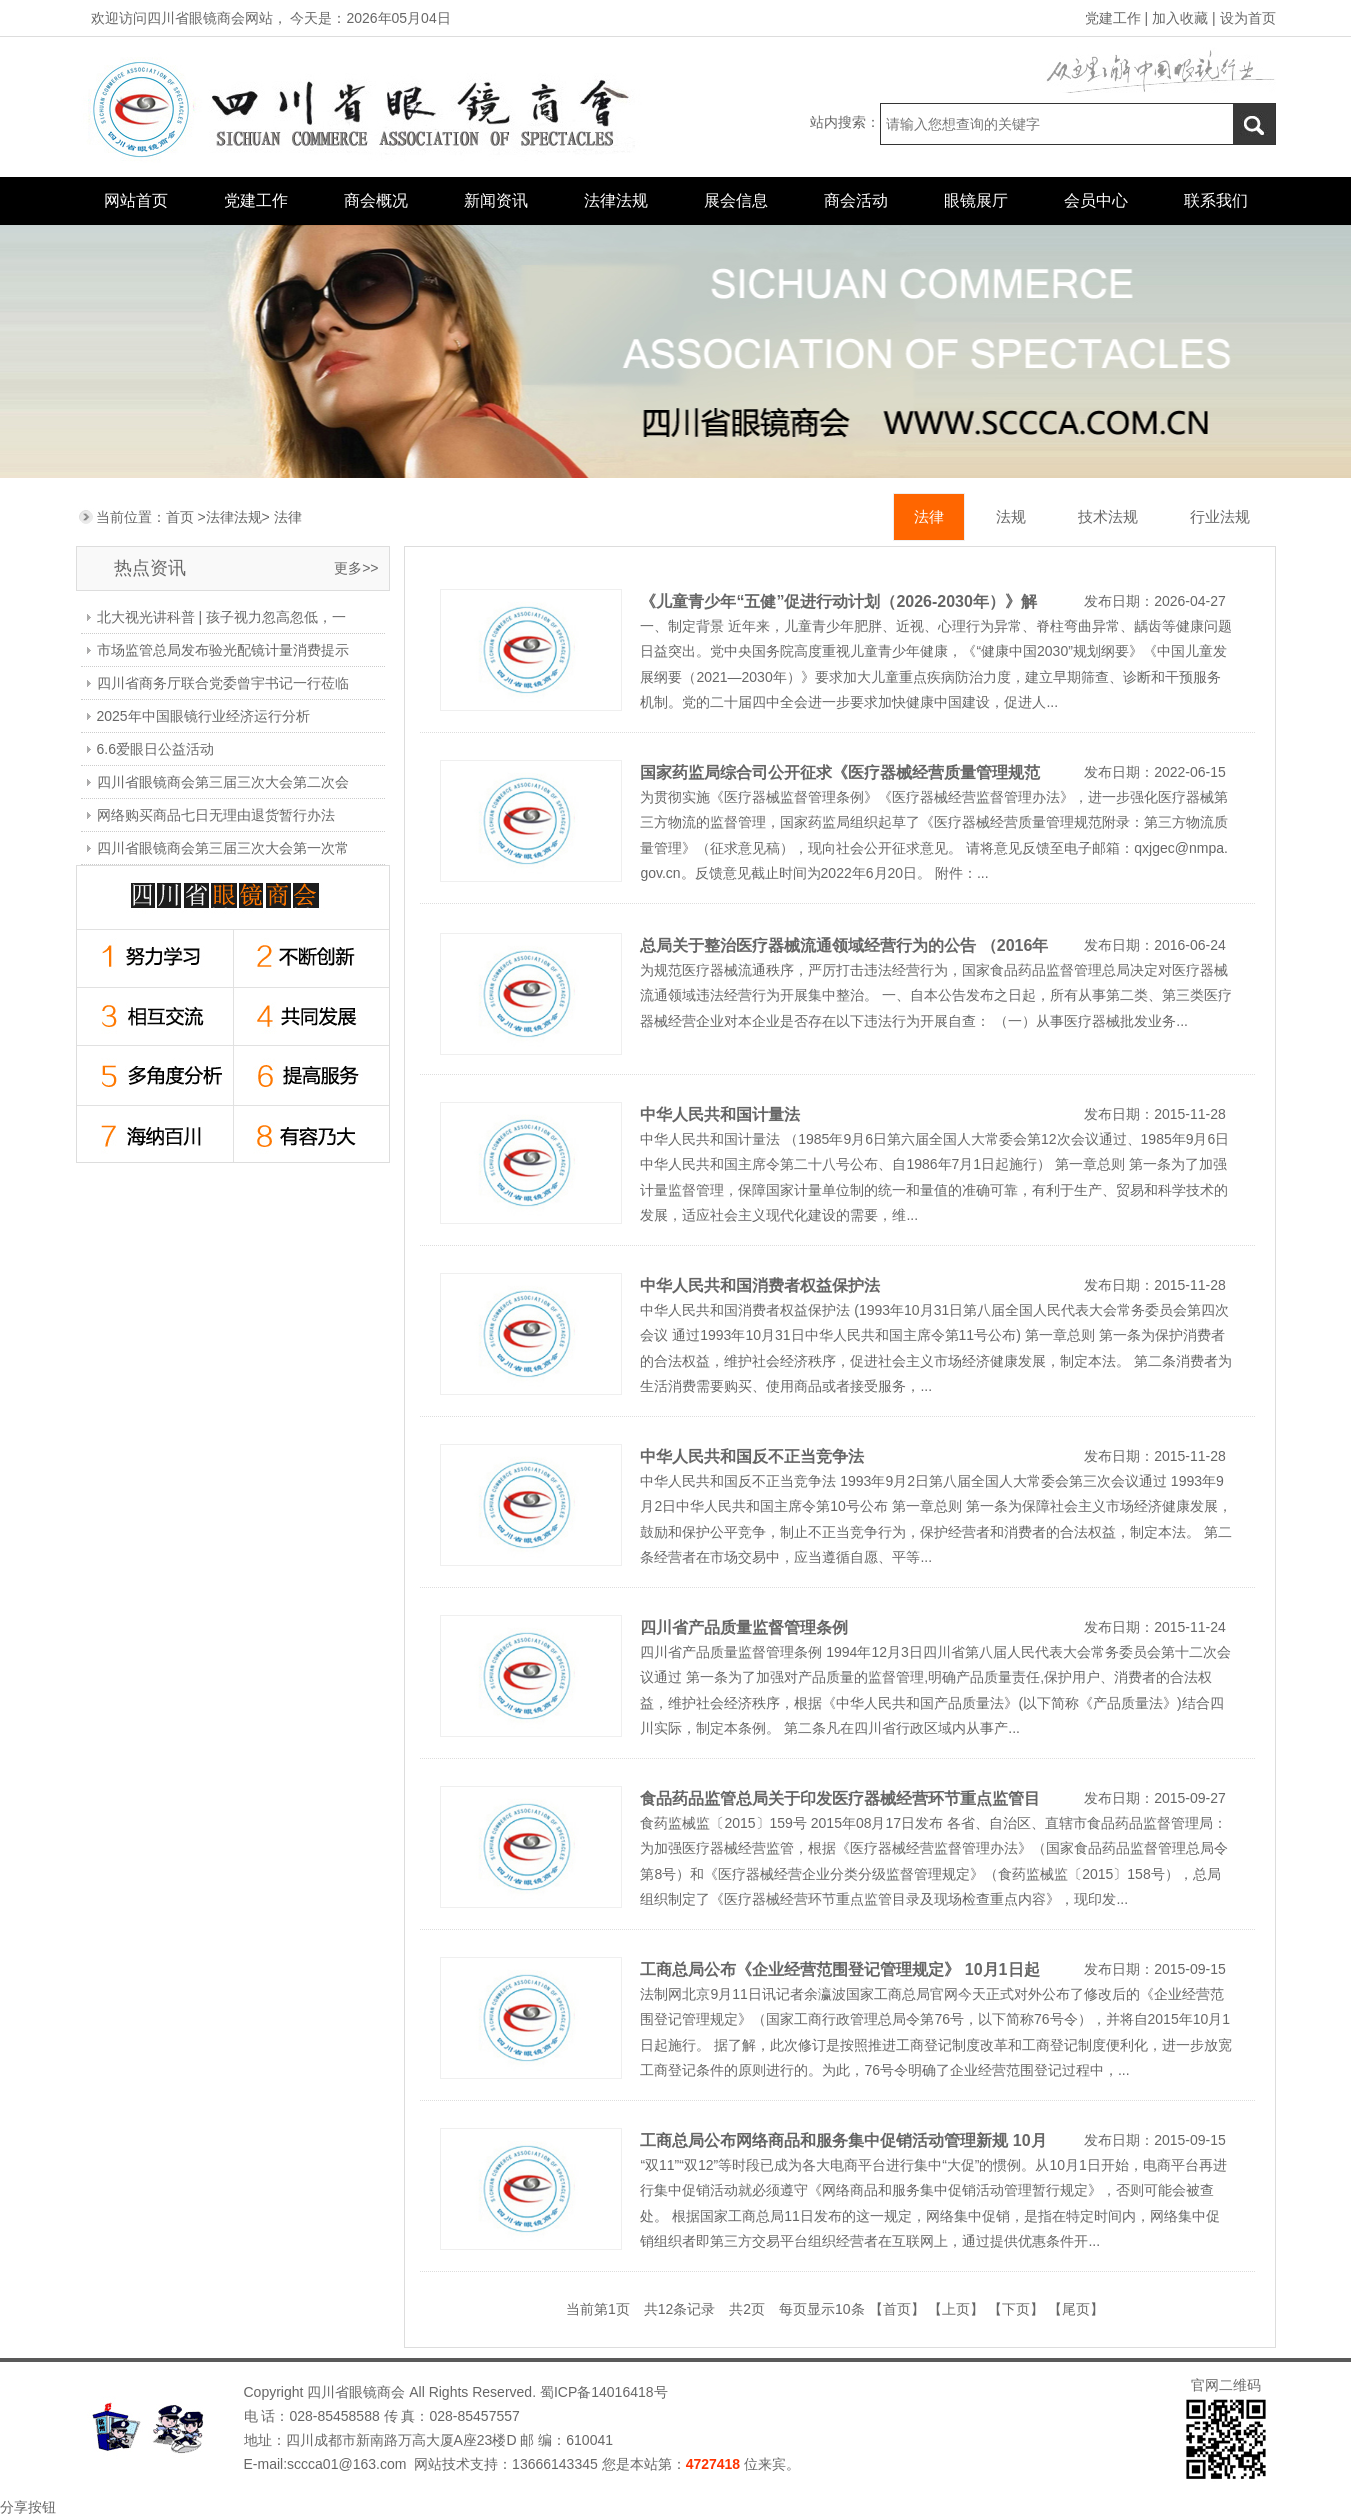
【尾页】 (1076, 2309)
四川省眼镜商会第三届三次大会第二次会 (223, 782)
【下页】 (1016, 2309)
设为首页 (1248, 18)
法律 (288, 517)
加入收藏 (1180, 18)
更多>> (356, 568)
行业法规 (1220, 517)
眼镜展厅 (976, 200)
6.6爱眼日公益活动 (155, 749)
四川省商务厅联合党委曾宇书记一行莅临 (223, 683)
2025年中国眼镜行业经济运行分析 (203, 716)
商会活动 (856, 200)
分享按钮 (28, 2507)
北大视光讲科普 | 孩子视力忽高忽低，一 (221, 617)
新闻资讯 (496, 200)
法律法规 (616, 200)
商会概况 (376, 200)
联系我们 (1216, 200)
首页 (180, 517)
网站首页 (136, 200)
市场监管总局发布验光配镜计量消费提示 (223, 650)
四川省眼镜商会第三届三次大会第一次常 (223, 848)
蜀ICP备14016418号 (602, 2392)
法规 (1011, 517)
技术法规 (1108, 517)
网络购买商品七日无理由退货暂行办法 (216, 815)
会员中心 (1096, 200)
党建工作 (1113, 18)
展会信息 (736, 200)
